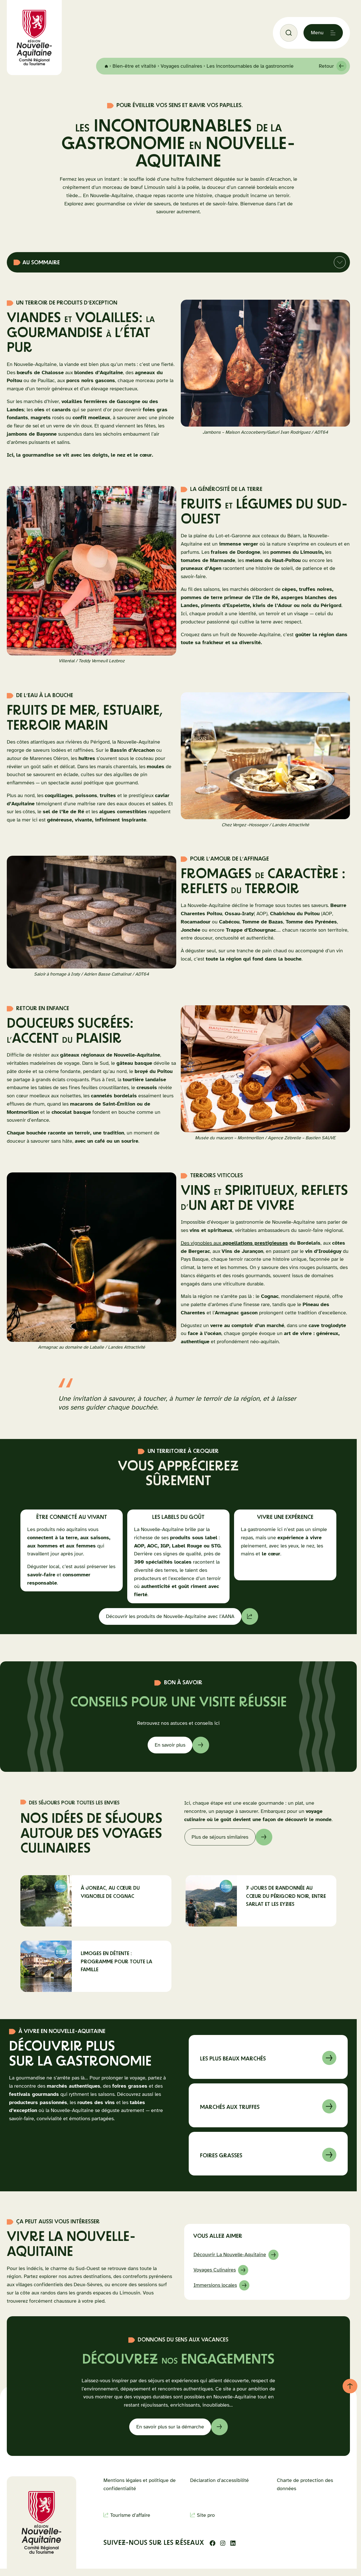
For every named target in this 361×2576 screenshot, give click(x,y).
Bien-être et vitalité (134, 66)
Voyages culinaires (181, 66)
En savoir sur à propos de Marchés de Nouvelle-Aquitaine (268, 2057)
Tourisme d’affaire (130, 2515)
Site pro (206, 2515)
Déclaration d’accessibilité (219, 2480)
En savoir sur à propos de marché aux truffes (268, 2105)
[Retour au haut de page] (350, 2386)
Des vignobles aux (234, 1243)
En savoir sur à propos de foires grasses (268, 2154)
